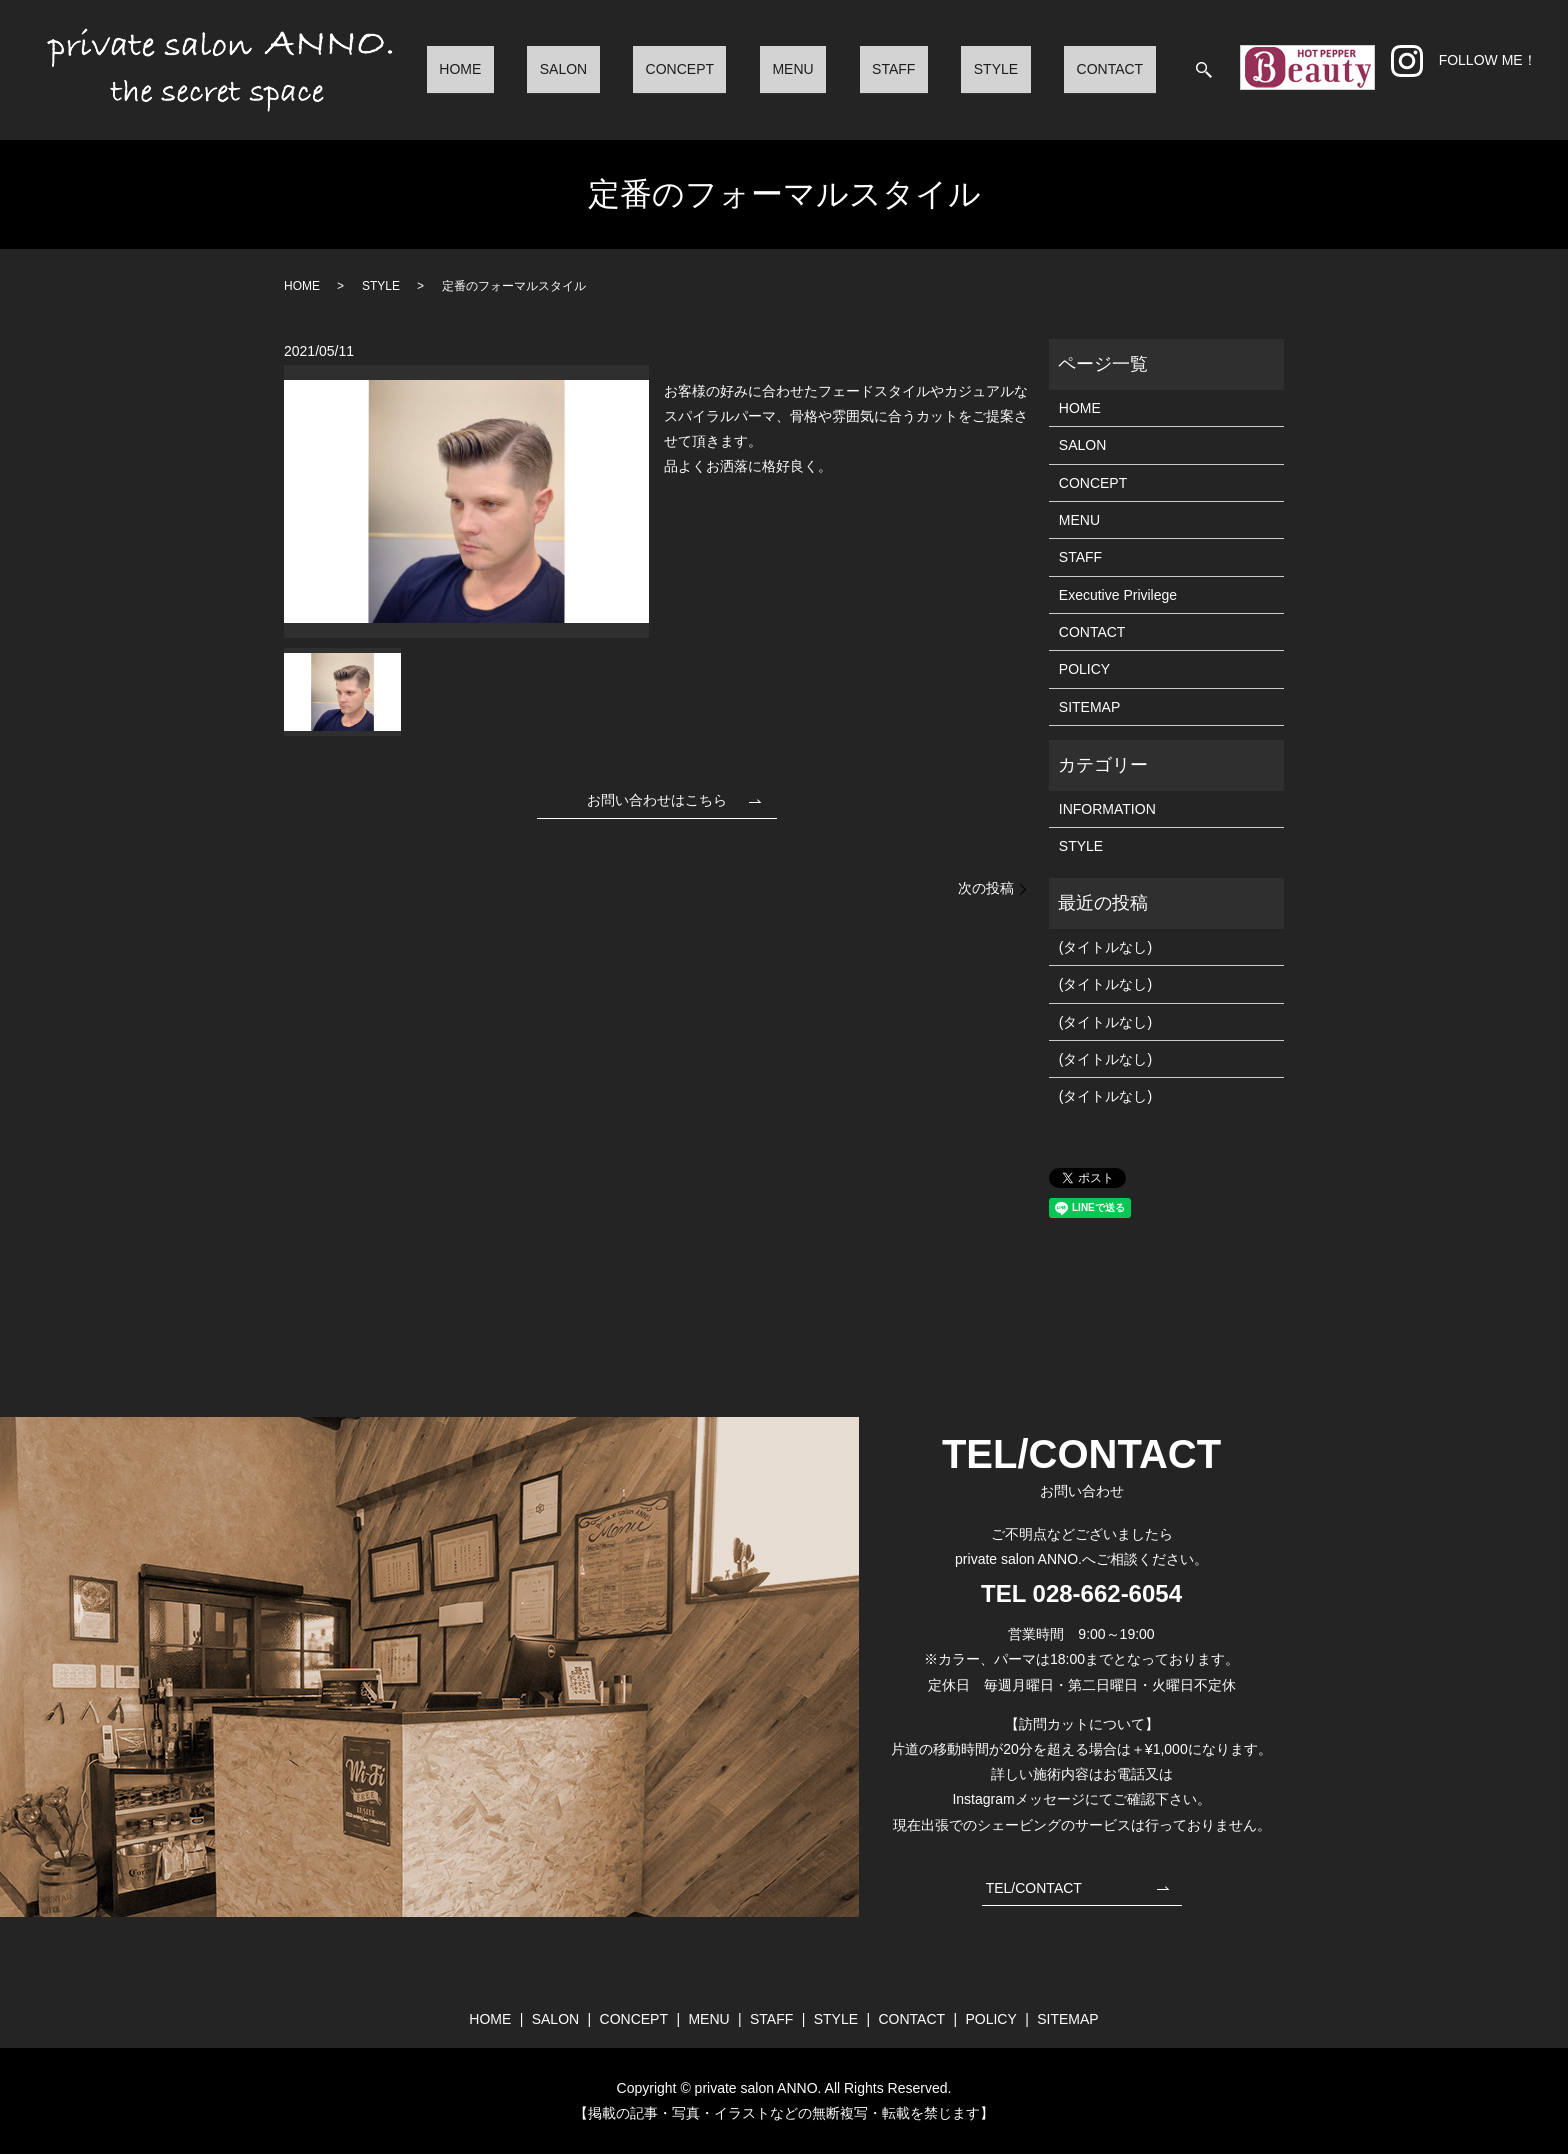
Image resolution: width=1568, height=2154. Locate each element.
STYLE (1033, 69)
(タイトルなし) (1105, 947)
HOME (622, 69)
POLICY (1084, 669)
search (1204, 70)
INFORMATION (1107, 809)
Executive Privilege (1118, 595)
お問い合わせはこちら (657, 800)
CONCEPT (791, 69)
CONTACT (1122, 69)
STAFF (955, 69)
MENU (879, 69)
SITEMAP (1089, 707)
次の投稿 (986, 888)
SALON (699, 69)
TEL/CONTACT (1034, 1888)
